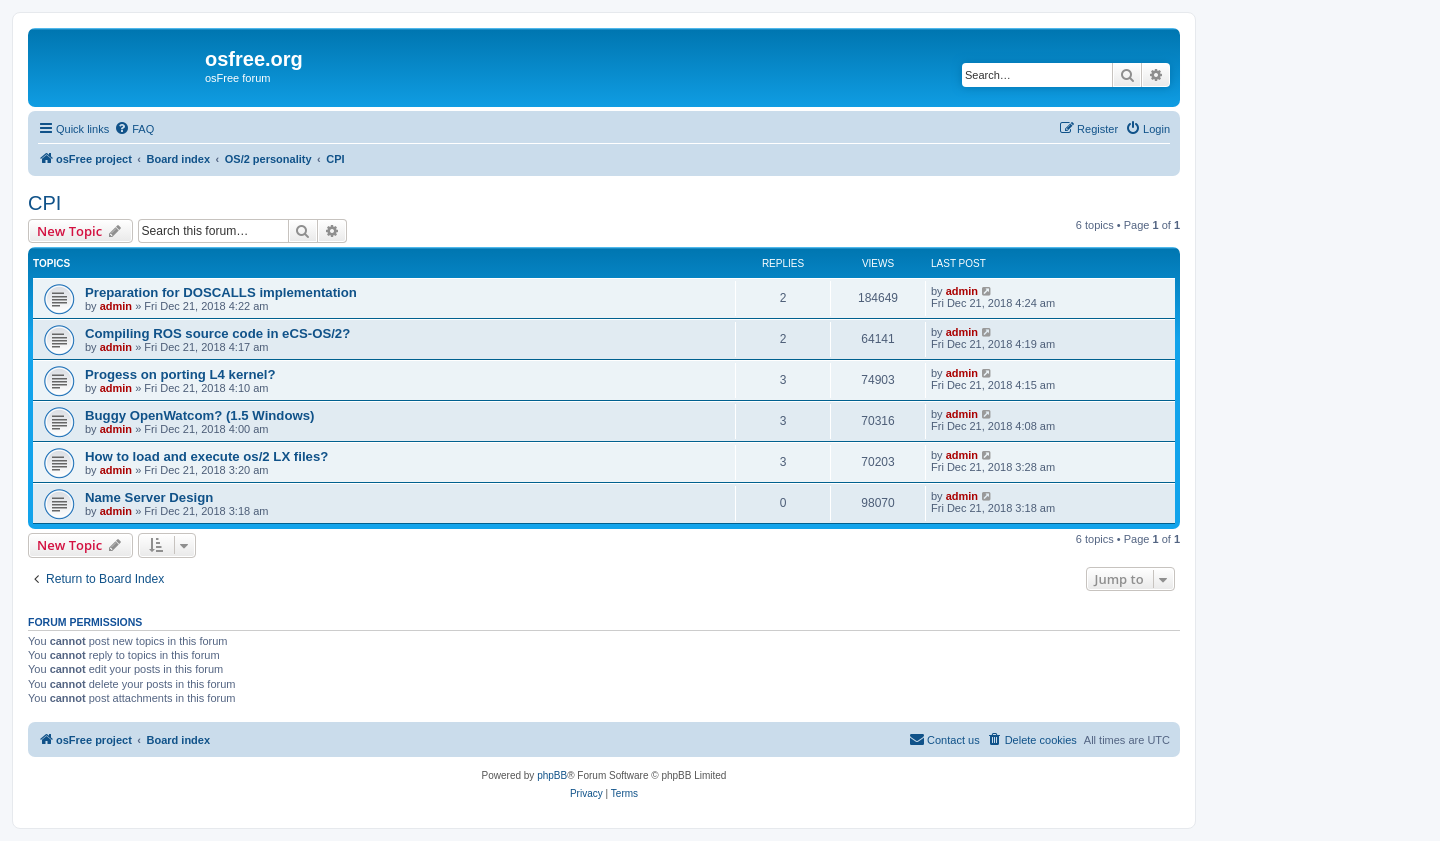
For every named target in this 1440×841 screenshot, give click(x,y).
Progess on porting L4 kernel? (180, 374)
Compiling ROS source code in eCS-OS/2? (217, 333)
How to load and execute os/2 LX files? (206, 456)
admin (116, 306)
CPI (44, 203)
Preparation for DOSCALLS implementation (221, 292)
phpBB (552, 775)
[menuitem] (134, 129)
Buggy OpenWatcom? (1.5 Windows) (199, 415)
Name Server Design (149, 497)
